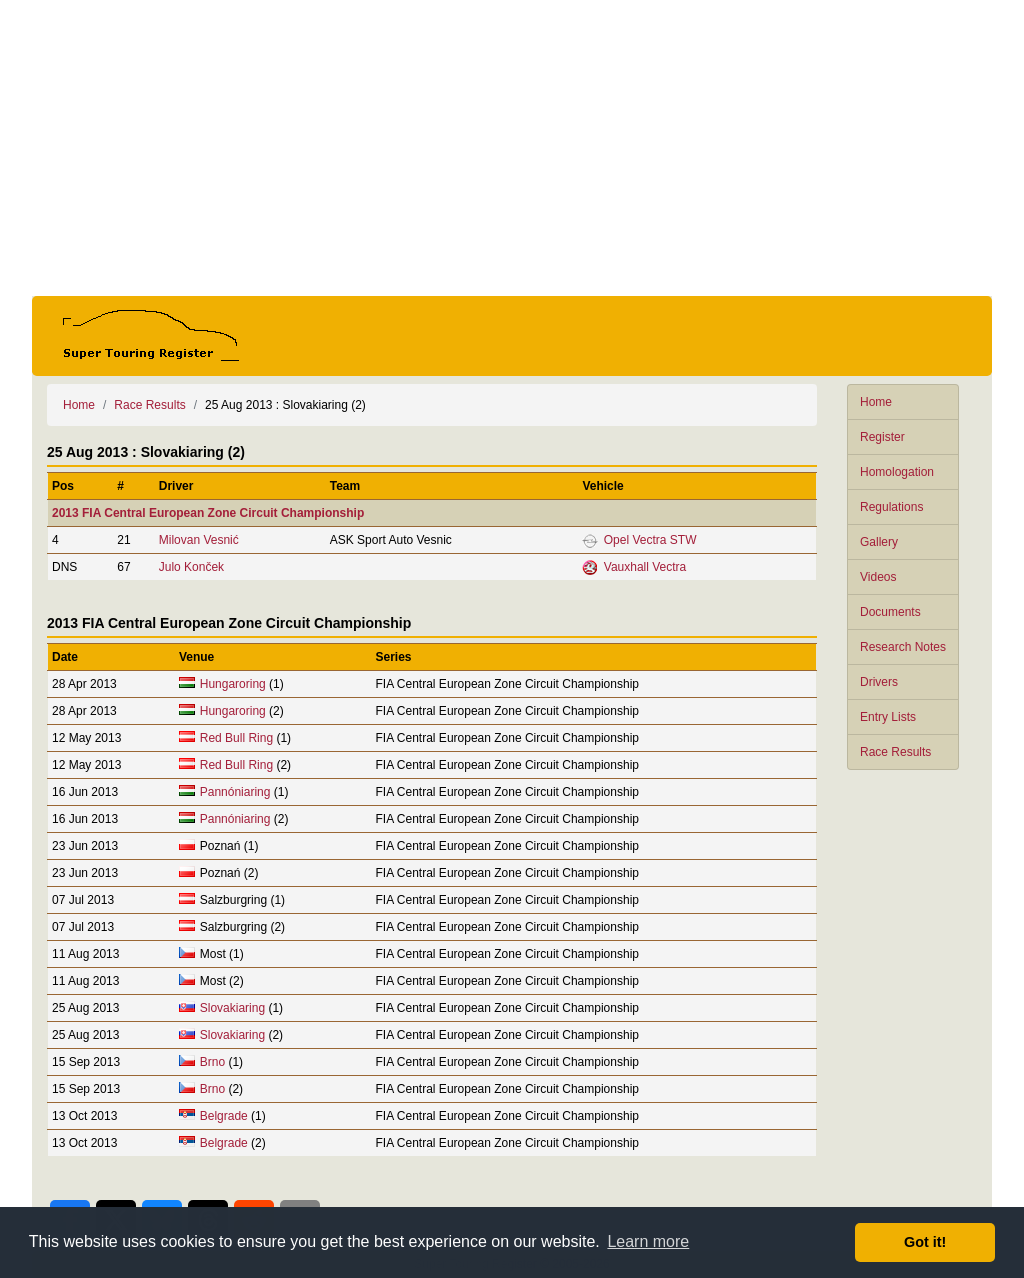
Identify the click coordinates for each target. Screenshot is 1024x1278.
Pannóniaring (235, 792)
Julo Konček (191, 567)
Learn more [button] (648, 1241)
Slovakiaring (232, 1008)
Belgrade (224, 1116)
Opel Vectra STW (650, 540)
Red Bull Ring (236, 738)
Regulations (891, 507)
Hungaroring (233, 684)
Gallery (879, 542)
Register (882, 437)
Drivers (879, 682)
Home (876, 402)
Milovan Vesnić (199, 540)
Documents (890, 612)
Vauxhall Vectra (645, 567)
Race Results (895, 752)
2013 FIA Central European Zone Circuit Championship (208, 513)
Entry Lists (888, 717)
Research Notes (903, 647)
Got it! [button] (925, 1242)
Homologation (897, 472)
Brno (212, 1062)
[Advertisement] (512, 148)
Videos (878, 577)
